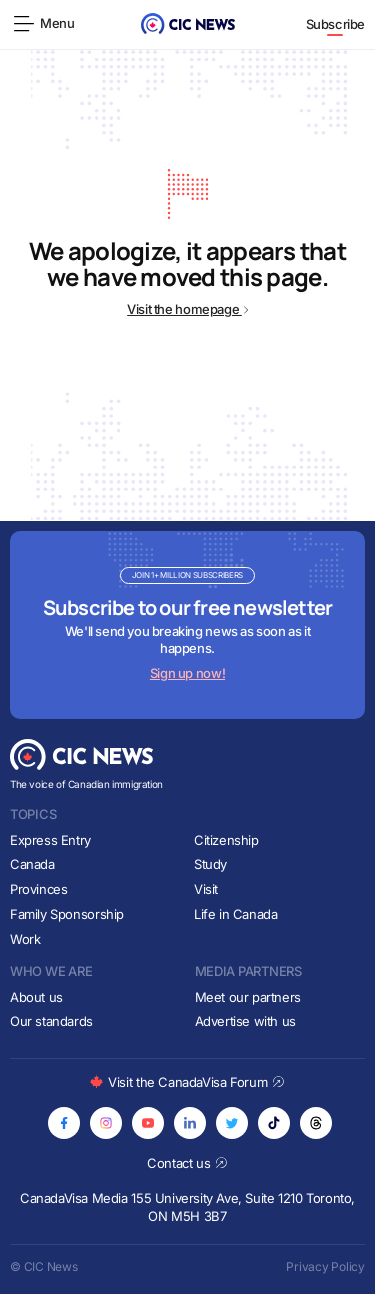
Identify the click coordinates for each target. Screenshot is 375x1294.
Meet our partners (248, 997)
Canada (32, 864)
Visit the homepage (187, 309)
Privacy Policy (325, 1266)
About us (36, 997)
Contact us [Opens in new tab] (187, 1163)
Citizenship (226, 840)
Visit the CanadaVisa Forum (187, 1082)
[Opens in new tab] (64, 1123)
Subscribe (336, 24)
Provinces (39, 889)
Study (210, 864)
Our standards (51, 1021)
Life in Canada (236, 914)
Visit (206, 889)
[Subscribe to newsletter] (187, 625)
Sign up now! (187, 673)
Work (25, 939)
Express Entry (50, 840)
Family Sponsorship (67, 914)
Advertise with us (245, 1021)
